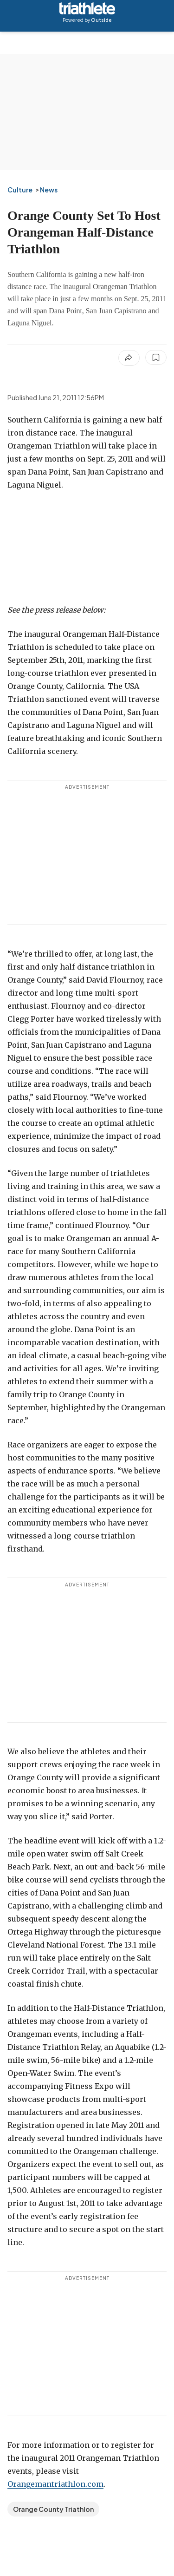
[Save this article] (156, 357)
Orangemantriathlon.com (55, 2484)
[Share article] (129, 358)
